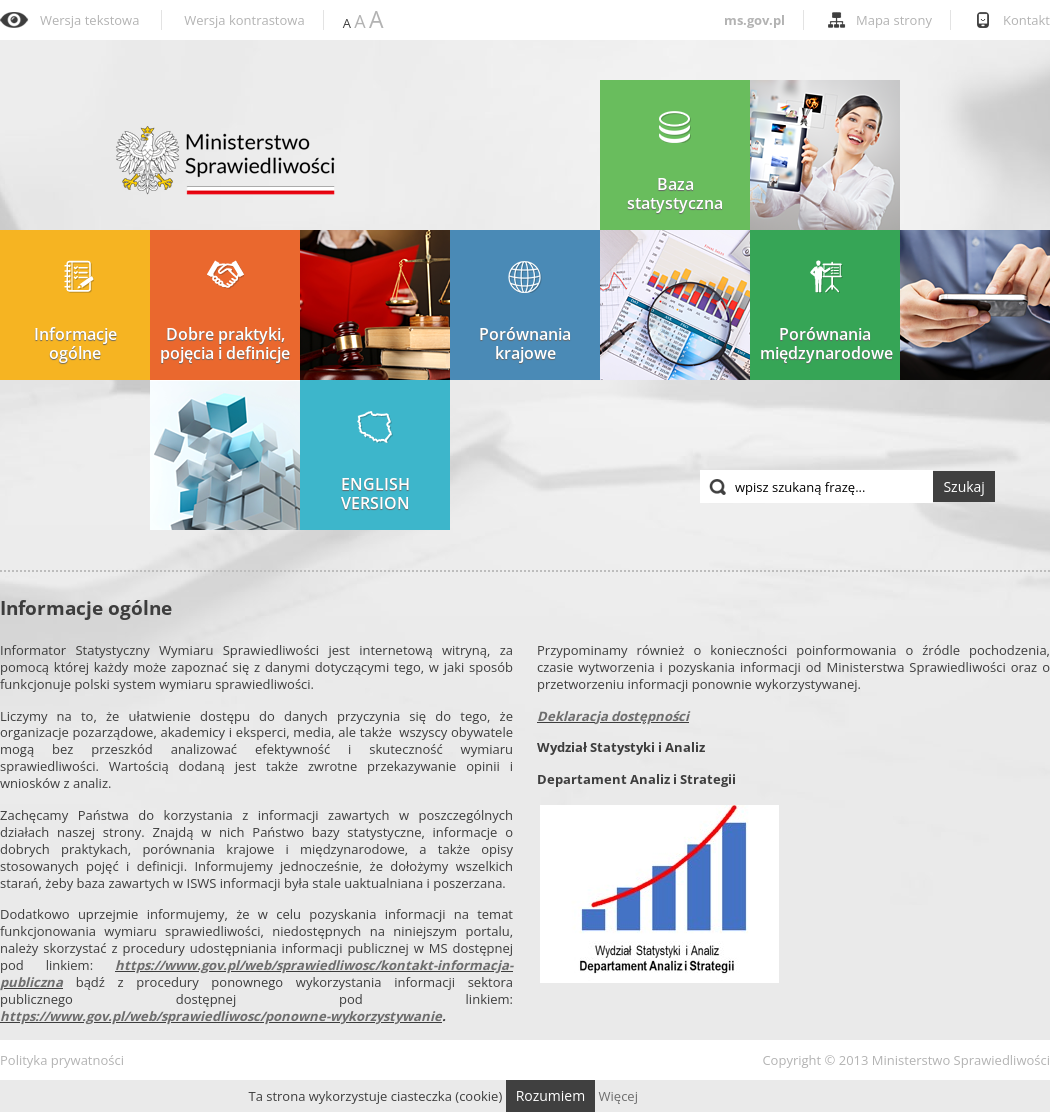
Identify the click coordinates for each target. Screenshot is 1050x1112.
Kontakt (1026, 20)
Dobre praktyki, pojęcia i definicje (225, 311)
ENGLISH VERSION (375, 461)
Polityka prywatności (62, 1060)
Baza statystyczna (675, 161)
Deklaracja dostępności (613, 716)
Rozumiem (551, 1095)
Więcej (618, 1096)
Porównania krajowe (525, 311)
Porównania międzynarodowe (826, 311)
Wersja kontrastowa (244, 20)
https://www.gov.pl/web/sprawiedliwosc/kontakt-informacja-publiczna (256, 973)
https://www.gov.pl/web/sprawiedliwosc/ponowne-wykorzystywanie (221, 1016)
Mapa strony (894, 20)
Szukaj (964, 486)
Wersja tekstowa (89, 20)
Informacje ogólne (75, 311)
